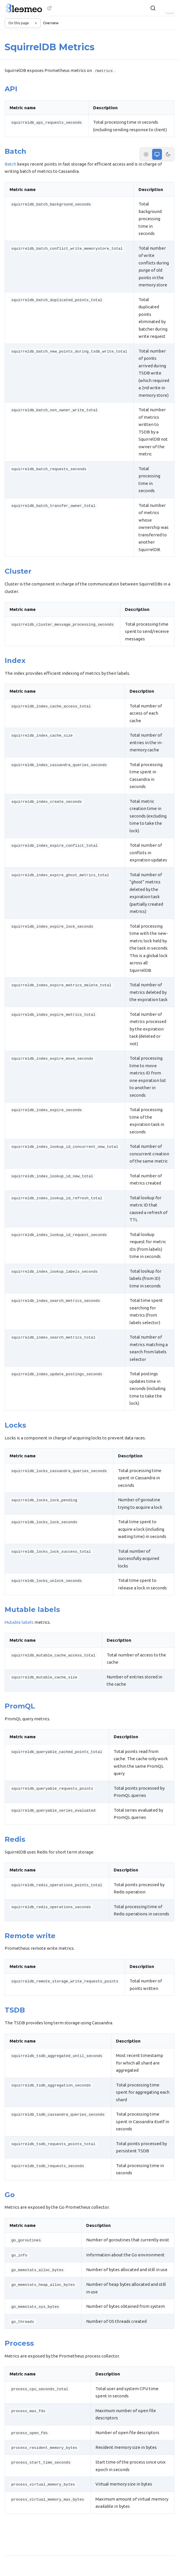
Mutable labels (19, 1621)
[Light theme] (146, 154)
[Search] (152, 8)
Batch (10, 163)
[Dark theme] (168, 154)
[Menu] (169, 8)
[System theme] (157, 154)
